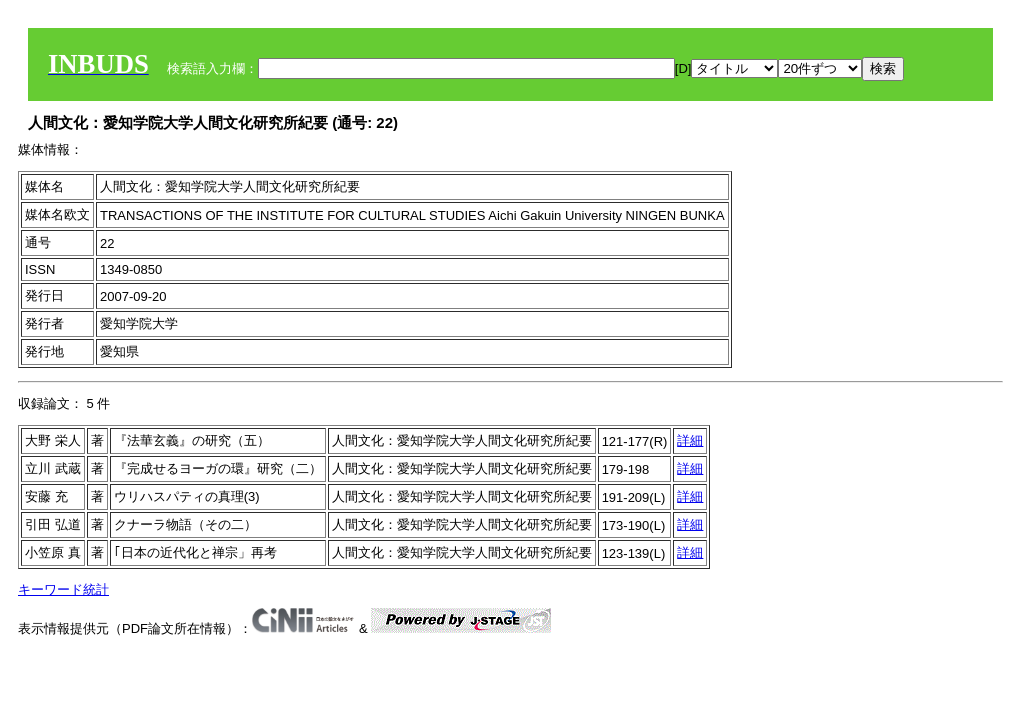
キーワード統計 (63, 589)
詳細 (690, 440)
